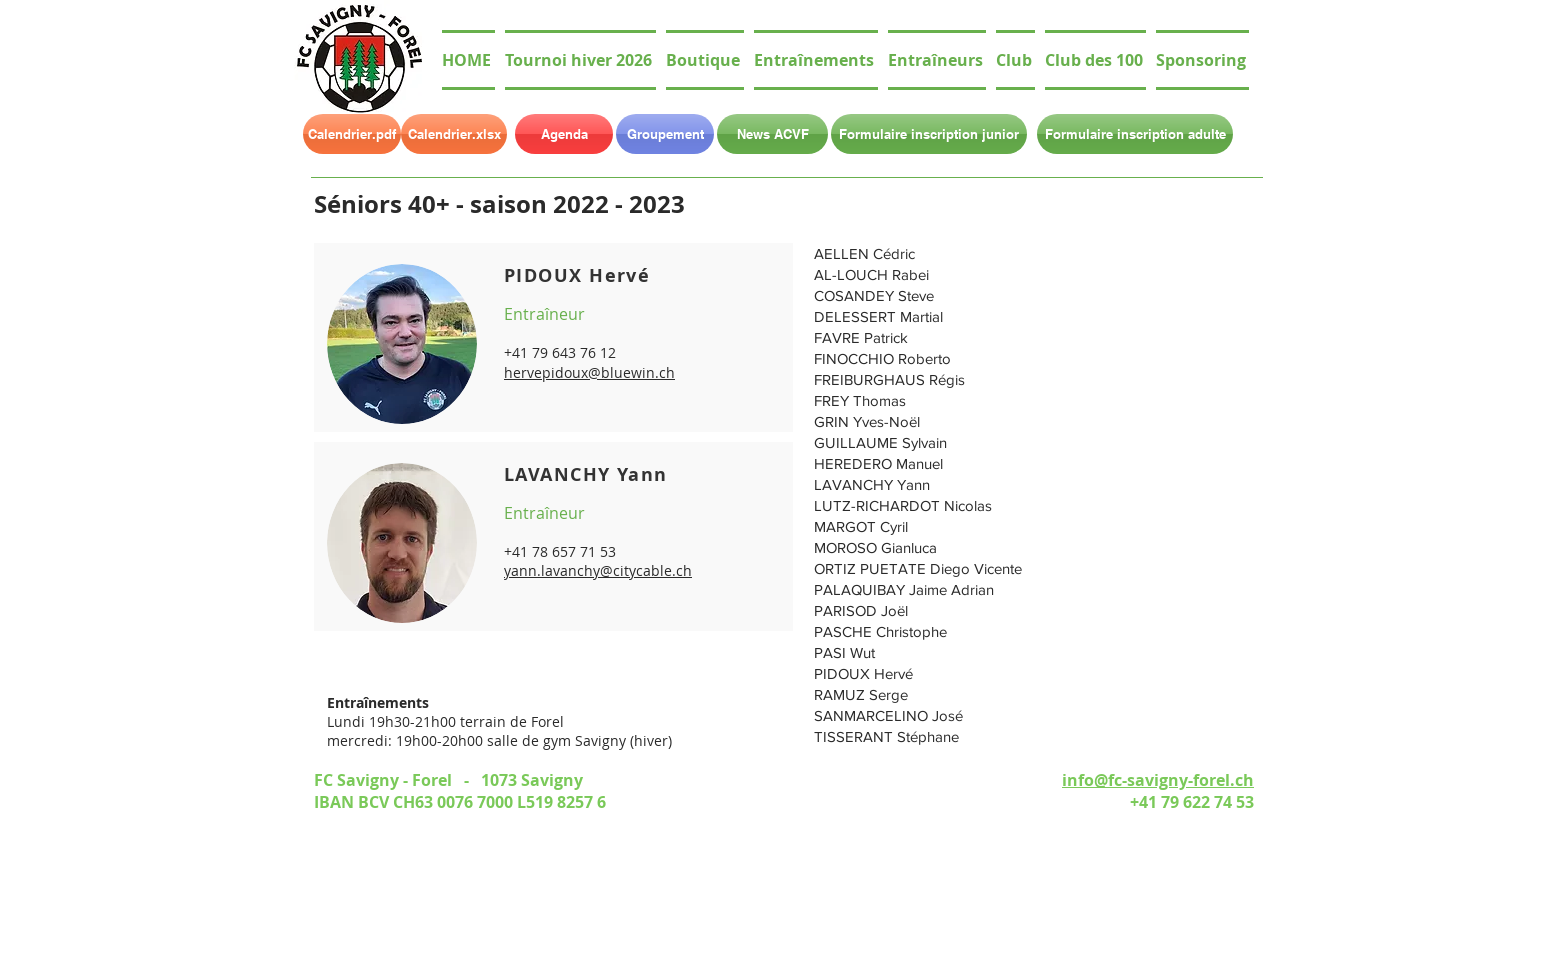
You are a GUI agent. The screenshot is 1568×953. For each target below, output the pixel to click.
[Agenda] (564, 134)
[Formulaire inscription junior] (929, 134)
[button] (1015, 60)
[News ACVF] (772, 134)
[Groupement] (665, 134)
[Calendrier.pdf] (352, 134)
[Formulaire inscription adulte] (1135, 134)
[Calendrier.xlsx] (454, 134)
